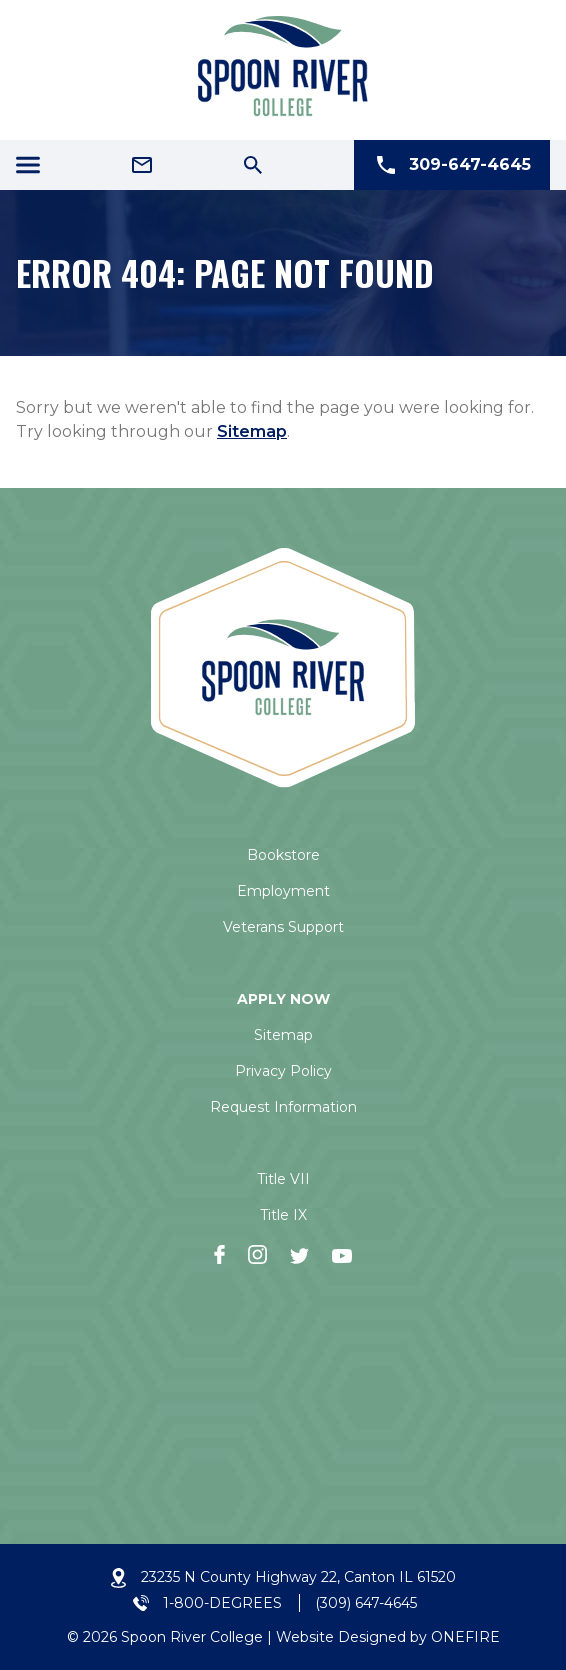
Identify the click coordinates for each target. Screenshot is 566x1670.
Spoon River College (192, 1637)
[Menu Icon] (28, 165)
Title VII (283, 1179)
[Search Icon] (253, 165)
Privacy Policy (283, 1071)
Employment (283, 891)
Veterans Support (283, 927)
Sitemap (252, 431)
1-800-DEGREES (222, 1603)
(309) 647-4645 (366, 1603)
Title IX (283, 1215)
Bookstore (283, 855)
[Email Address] (142, 165)
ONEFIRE (465, 1637)
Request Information (283, 1107)
